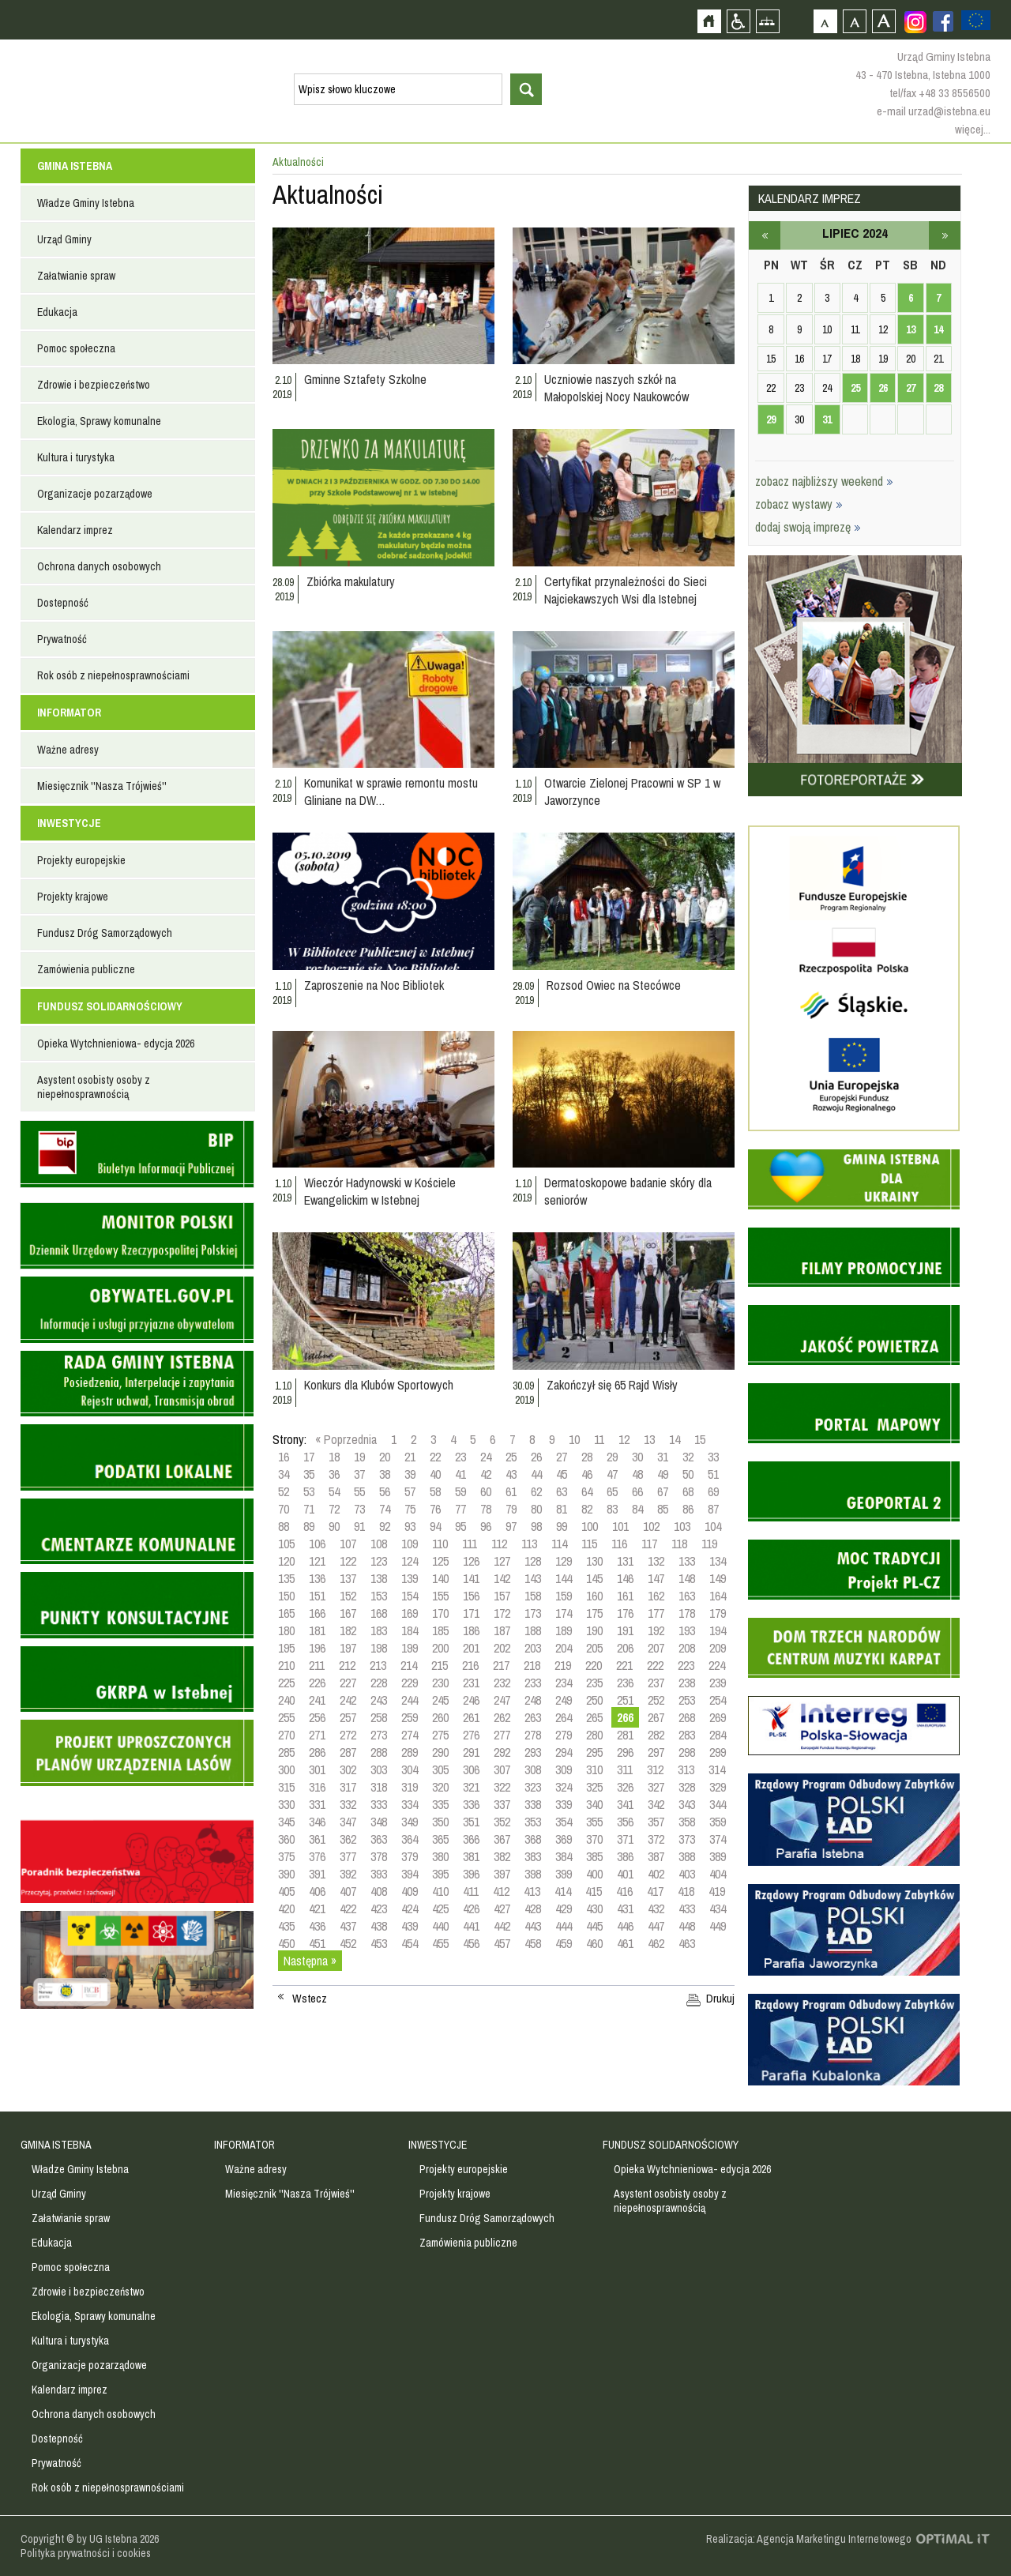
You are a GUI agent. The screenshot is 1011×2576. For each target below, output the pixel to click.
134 (717, 1561)
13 (649, 1439)
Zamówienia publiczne (86, 969)
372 (656, 1839)
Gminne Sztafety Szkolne (365, 379)
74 (384, 1508)
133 (686, 1561)
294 (563, 1752)
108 (378, 1543)
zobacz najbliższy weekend (824, 481)
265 (594, 1717)
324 (563, 1787)
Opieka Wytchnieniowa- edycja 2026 (115, 1043)
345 (286, 1821)
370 (594, 1839)
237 (656, 1682)
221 (624, 1665)
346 (317, 1821)
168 (378, 1613)
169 (409, 1613)
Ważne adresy (68, 750)
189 (563, 1630)
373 (686, 1839)
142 (502, 1578)
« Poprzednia (346, 1439)
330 (286, 1804)
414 (562, 1891)
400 (594, 1873)
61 (511, 1491)
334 (409, 1804)
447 (656, 1926)
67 (662, 1491)
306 (471, 1769)
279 (563, 1734)
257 (348, 1717)
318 (378, 1787)
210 (286, 1665)
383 (532, 1856)
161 (625, 1595)
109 (409, 1543)
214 (408, 1665)
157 (502, 1595)
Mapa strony (767, 21)
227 (348, 1682)
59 (460, 1491)
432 (656, 1908)
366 (471, 1839)
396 (471, 1873)
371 (625, 1839)
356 (625, 1821)
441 (471, 1926)
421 (317, 1908)
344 (717, 1804)
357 (656, 1821)
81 (561, 1508)
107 (348, 1543)
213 (378, 1665)
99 (561, 1526)
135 (286, 1578)
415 (593, 1891)
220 (593, 1665)
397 (502, 1873)
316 (317, 1787)
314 (716, 1769)
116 (619, 1543)
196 (317, 1648)
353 (532, 1821)
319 (409, 1787)
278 (532, 1734)
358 (686, 1821)
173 (532, 1613)
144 (563, 1578)
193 (686, 1630)
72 (334, 1508)
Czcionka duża (883, 21)
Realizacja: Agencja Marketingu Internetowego (808, 2539)
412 (501, 1891)
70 (283, 1508)
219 (562, 1665)
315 (286, 1787)
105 (286, 1543)
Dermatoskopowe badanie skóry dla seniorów (628, 1191)
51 (713, 1474)
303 (378, 1769)
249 (563, 1700)
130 (594, 1561)
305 (440, 1769)
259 (409, 1717)
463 (686, 1943)
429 (563, 1908)
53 (308, 1491)
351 (471, 1821)
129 (563, 1561)
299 (717, 1752)
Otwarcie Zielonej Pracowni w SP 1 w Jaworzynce (632, 791)
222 (655, 1665)
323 (532, 1787)
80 (536, 1508)
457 (502, 1943)
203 (532, 1648)
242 (348, 1700)
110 (440, 1543)
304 (409, 1769)
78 (485, 1508)
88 (283, 1526)
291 (471, 1752)
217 (501, 1665)
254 (717, 1700)
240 (286, 1700)
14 (674, 1439)
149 (717, 1578)
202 (502, 1648)
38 (384, 1474)
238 (686, 1682)
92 (384, 1526)
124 (409, 1561)
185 (440, 1630)
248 (532, 1700)
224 (716, 1665)
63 (561, 1491)
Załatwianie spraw (76, 276)
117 (649, 1543)
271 (317, 1734)
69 (713, 1491)
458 (532, 1943)
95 (460, 1526)
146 (625, 1578)
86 (687, 1508)
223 (686, 1665)
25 (511, 1456)
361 (317, 1839)
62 (536, 1491)
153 (378, 1595)
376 (317, 1856)
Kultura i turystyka (76, 457)
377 (348, 1856)
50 (687, 1474)
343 (686, 1804)
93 (409, 1526)
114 (559, 1543)
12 (624, 1439)
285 (286, 1752)
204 (563, 1648)
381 (471, 1856)
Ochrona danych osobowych (99, 566)
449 (717, 1926)
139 (409, 1578)
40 (435, 1474)
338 (532, 1804)
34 (283, 1474)
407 (348, 1891)
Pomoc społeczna (76, 348)
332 (348, 1804)
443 (532, 1926)
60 (485, 1491)
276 (471, 1734)
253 (686, 1700)
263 (532, 1717)
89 (308, 1526)
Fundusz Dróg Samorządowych (104, 933)
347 (348, 1821)
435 (286, 1926)
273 (378, 1734)
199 (409, 1648)
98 (536, 1526)
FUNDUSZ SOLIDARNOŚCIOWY (109, 1006)
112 (499, 1543)
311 (625, 1769)
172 (502, 1613)
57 (409, 1491)
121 (317, 1561)
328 (686, 1787)
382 (502, 1856)
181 (317, 1630)
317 (348, 1787)
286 (317, 1752)
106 (317, 1543)
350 (440, 1821)
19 (359, 1456)
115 (589, 1543)
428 (532, 1908)
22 (435, 1456)
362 (348, 1839)
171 (471, 1613)
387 (656, 1856)
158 (532, 1595)
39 (409, 1474)
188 (532, 1630)
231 (471, 1682)
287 (348, 1752)
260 (440, 1717)
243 (378, 1700)
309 (563, 1769)
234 (563, 1682)
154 (409, 1595)
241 (317, 1700)
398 (532, 1873)
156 (471, 1595)
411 (471, 1891)
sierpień (944, 235)
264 (563, 1717)
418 (686, 1891)
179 (717, 1613)
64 (586, 1491)
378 (378, 1856)
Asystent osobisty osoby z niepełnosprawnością (93, 1087)
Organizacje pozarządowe (94, 494)
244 (409, 1700)
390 (286, 1873)
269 (717, 1717)
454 (409, 1943)
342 (656, 1804)
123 (378, 1561)
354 (563, 1821)
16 (283, 1456)
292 (502, 1752)
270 (286, 1734)
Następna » (310, 1960)
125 (440, 1561)
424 (409, 1908)
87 (713, 1508)
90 (334, 1526)
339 (563, 1804)
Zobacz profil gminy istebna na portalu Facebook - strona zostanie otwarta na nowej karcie (943, 21)
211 (317, 1665)
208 (686, 1648)
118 (679, 1543)
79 (511, 1508)
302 (348, 1769)
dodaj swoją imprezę (808, 527)
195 (286, 1648)
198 (378, 1648)
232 (502, 1682)
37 (359, 1474)
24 (485, 1456)
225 (286, 1682)
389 (717, 1856)
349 (409, 1821)
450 (286, 1943)
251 (625, 1700)
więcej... (972, 129)
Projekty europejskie (81, 860)
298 (686, 1752)
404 (717, 1873)
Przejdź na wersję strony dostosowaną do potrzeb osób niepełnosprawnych (738, 21)
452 (348, 1943)
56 (384, 1491)
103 (682, 1526)
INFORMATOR (69, 712)
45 (561, 1474)
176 (625, 1613)
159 (563, 1595)
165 (286, 1613)
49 (662, 1474)
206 (625, 1648)
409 (409, 1891)
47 (612, 1474)
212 (347, 1665)
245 (440, 1700)
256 (317, 1717)
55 (359, 1491)
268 (686, 1717)
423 (378, 1908)
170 (440, 1613)
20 (384, 1456)
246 (471, 1700)
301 (317, 1769)
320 (440, 1787)
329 (717, 1787)
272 (348, 1734)
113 (529, 1543)
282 (656, 1734)
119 (709, 1543)
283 (686, 1734)
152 (348, 1595)
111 (469, 1543)
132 (656, 1561)
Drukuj (720, 1998)
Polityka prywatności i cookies (86, 2553)
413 (532, 1891)
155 (440, 1595)
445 (594, 1926)
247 (502, 1700)
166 (317, 1613)
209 (717, 1648)
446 (625, 1926)
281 (625, 1734)
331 (317, 1804)
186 (471, 1630)
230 (440, 1682)
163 (686, 1595)
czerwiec (764, 235)
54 (334, 1491)
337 (502, 1804)
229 (409, 1682)
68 (687, 1491)
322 (502, 1787)
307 (502, 1769)
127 (502, 1561)
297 (656, 1752)
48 (637, 1474)
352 (502, 1821)
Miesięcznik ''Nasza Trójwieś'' (102, 786)
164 (717, 1595)
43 (511, 1474)
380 (440, 1856)
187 (502, 1630)
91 (359, 1526)
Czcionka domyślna (825, 21)
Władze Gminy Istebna (85, 203)
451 (317, 1943)
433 (686, 1908)
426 (471, 1908)
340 (594, 1804)
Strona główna (709, 21)
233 (532, 1682)
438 (378, 1926)
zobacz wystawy (799, 504)
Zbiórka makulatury (350, 581)
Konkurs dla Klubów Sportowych (378, 1384)
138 (378, 1578)
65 (612, 1491)
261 (471, 1717)
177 (656, 1613)
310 (594, 1769)
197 (348, 1648)
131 (625, 1561)
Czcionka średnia (854, 21)
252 (656, 1700)
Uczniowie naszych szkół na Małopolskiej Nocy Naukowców (616, 387)
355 (594, 1821)
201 (471, 1648)
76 (435, 1508)
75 (409, 1508)
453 (378, 1943)
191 (625, 1630)
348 (378, 1821)
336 (471, 1804)
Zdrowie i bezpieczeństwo (93, 385)
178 (686, 1613)
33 (713, 1456)
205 (594, 1648)
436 (317, 1926)
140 (440, 1578)
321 (471, 1787)
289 (409, 1752)
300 (286, 1769)
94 (435, 1526)
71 (308, 1508)
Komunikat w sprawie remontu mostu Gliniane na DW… (391, 791)
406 (317, 1891)
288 (378, 1752)
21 (409, 1456)
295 (594, 1752)
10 (574, 1439)
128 (532, 1561)
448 (686, 1926)
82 (586, 1508)
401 (625, 1873)
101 (620, 1526)
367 (502, 1839)
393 (378, 1873)
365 (440, 1839)
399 (563, 1873)
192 (656, 1630)
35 (308, 1474)
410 (440, 1891)
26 (536, 1456)
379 (409, 1856)
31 (662, 1456)
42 (485, 1474)
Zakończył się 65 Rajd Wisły (612, 1384)
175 (594, 1613)
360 (286, 1839)
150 (286, 1595)
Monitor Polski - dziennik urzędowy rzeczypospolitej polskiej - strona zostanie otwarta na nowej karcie (137, 1236)
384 (563, 1856)
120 (286, 1561)
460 (594, 1943)
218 (532, 1665)
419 (716, 1891)
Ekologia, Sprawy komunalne (99, 421)
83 (612, 1508)
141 (471, 1578)
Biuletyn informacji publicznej (137, 1154)
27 (561, 1456)
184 (409, 1630)
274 (409, 1734)
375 (286, 1856)
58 (435, 1491)
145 (594, 1578)
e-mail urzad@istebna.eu (933, 111)
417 (655, 1891)
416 (624, 1891)
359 (717, 1821)
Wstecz (309, 1998)
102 (651, 1526)
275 (440, 1734)
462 (656, 1943)
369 (563, 1839)
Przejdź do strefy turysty (997, 283)
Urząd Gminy (64, 239)
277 (502, 1734)
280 (594, 1734)
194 (717, 1630)
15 (699, 1439)
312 (655, 1769)
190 (594, 1630)
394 (409, 1873)
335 (440, 1804)
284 (717, 1734)
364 (409, 1839)
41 (460, 1474)
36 (334, 1474)
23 (460, 1456)
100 (589, 1526)
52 (283, 1491)
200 (440, 1648)
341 (625, 1804)
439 (409, 1926)
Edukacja (57, 312)
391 (317, 1873)
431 (625, 1908)
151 (317, 1595)
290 (440, 1752)
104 (713, 1526)
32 (687, 1456)
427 (502, 1908)
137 (348, 1578)
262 (502, 1717)
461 (625, 1943)
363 (378, 1839)
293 (532, 1752)
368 (532, 1839)
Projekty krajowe (72, 896)
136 (317, 1578)
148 (686, 1578)
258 (378, 1717)
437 (348, 1926)
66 (637, 1491)
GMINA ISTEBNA (74, 166)
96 (485, 1526)
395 (440, 1873)
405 (286, 1891)
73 (359, 1508)
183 (378, 1630)
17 (308, 1456)
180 (286, 1630)
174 (563, 1613)
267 (656, 1717)
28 (586, 1456)
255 (286, 1717)
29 (612, 1456)
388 (686, 1856)
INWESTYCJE (69, 823)
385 (594, 1856)
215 (439, 1665)
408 (378, 1891)
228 (378, 1682)
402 (656, 1873)
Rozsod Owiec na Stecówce (614, 985)
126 (471, 1561)
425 (440, 1908)
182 (348, 1630)
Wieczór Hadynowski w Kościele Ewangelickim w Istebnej (380, 1191)
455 (440, 1943)
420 (286, 1908)
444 (563, 1926)
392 (348, 1873)
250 (594, 1700)
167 (348, 1613)
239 (717, 1682)
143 (532, 1578)
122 (348, 1561)
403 (686, 1873)
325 (594, 1787)
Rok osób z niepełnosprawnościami (113, 675)
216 (470, 1665)
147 (656, 1578)
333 (378, 1804)
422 (348, 1908)
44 (536, 1474)
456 (471, 1943)
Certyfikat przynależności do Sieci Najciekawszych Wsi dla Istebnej (625, 590)
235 (594, 1682)
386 (625, 1856)
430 (594, 1908)
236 (625, 1682)
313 (686, 1769)
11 (599, 1439)
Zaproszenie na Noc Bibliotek (374, 985)
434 (717, 1908)
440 (440, 1926)
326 (625, 1787)
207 (656, 1648)
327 (656, 1787)
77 (460, 1508)
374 (717, 1839)
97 (511, 1526)
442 (502, 1926)
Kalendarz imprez (75, 530)
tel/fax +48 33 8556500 (939, 93)
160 (594, 1595)
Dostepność (62, 603)
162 (656, 1595)
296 (625, 1752)
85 (662, 1508)
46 (586, 1474)
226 (317, 1682)
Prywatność (62, 639)
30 (637, 1456)
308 (532, 1769)
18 (334, 1456)
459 (563, 1943)
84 (637, 1508)
